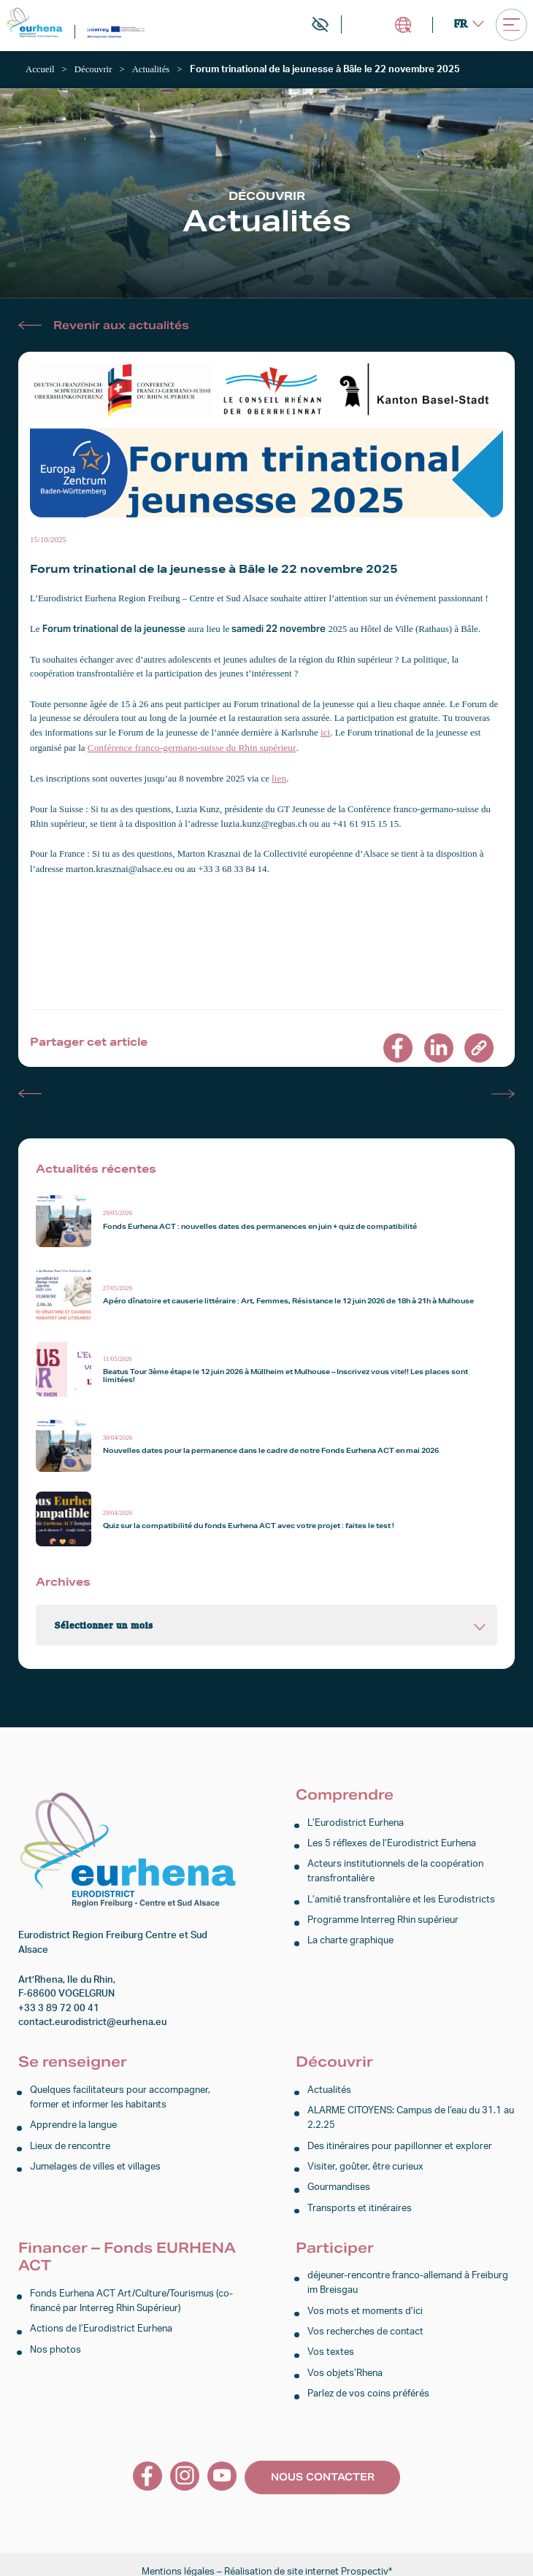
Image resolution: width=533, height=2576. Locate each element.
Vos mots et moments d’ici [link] (365, 2300)
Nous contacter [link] (323, 2463)
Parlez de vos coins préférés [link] (368, 2381)
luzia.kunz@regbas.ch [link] (262, 821)
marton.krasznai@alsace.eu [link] (117, 865)
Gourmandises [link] (338, 2179)
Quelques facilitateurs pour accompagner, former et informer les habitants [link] (120, 2093)
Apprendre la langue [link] (73, 2120)
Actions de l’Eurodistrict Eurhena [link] (101, 2319)
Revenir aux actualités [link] (121, 324)
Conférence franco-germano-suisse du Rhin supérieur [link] (188, 746)
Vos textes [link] (330, 2340)
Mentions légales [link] (178, 2556)
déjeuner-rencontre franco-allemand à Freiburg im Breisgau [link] (407, 2274)
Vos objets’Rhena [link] (345, 2360)
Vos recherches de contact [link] (365, 2321)
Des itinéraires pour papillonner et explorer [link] (399, 2140)
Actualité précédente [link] (30, 1090)
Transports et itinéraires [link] (359, 2200)
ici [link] (325, 732)
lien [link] (278, 776)
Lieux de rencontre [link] (70, 2140)
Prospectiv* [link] (366, 2556)
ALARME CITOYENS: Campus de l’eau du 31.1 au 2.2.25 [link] (410, 2112)
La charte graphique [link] (350, 1932)
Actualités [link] (329, 2086)
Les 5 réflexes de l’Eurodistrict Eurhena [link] (391, 1838)
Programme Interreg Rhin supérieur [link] (383, 1912)
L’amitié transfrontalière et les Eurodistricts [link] (401, 1892)
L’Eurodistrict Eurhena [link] (355, 1819)
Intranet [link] (402, 25)
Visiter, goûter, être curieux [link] (365, 2159)
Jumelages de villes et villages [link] (95, 2159)
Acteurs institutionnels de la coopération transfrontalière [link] (395, 1865)
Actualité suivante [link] (503, 1090)
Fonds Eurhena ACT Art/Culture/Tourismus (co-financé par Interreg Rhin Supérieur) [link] (131, 2291)
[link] (35, 22)
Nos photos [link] (55, 2338)
